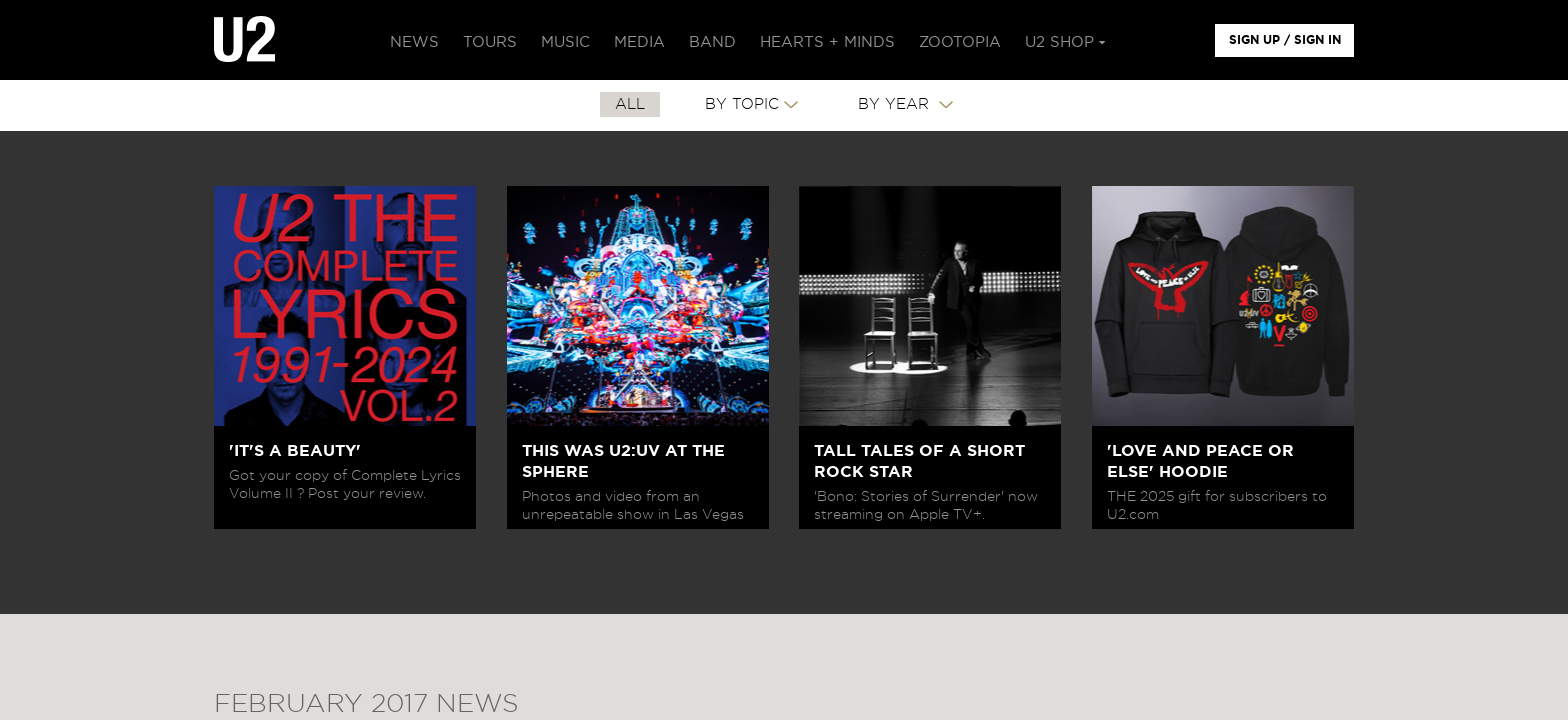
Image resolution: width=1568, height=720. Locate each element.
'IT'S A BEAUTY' (295, 451)
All (630, 104)
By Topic (742, 104)
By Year (896, 104)
